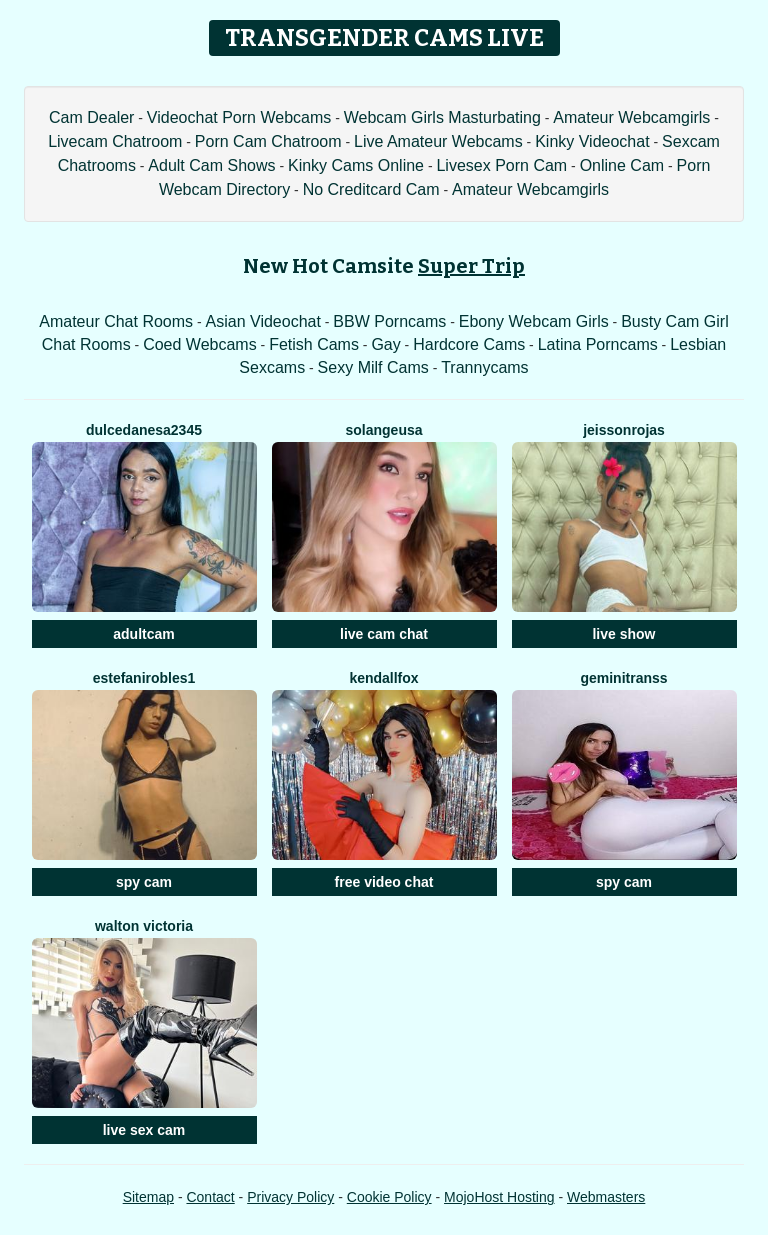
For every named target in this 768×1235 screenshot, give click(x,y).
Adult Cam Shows (211, 165)
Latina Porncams (598, 344)
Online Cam (622, 165)
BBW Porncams (389, 321)
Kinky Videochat (592, 141)
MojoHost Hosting (499, 1197)
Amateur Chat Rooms (116, 321)
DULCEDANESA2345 (144, 430)
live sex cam (144, 1130)
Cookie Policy (389, 1197)
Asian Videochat (263, 321)
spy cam (144, 882)
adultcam (143, 634)
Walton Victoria (144, 926)
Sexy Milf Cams (373, 367)
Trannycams (484, 367)
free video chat (384, 882)
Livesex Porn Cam (501, 165)
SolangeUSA (383, 430)
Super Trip (471, 266)
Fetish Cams (314, 344)
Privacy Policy (290, 1197)
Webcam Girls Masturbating (442, 117)
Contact (210, 1197)
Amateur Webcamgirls (631, 117)
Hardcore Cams (469, 344)
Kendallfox (383, 678)
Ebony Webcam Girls (534, 321)
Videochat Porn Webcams (239, 117)
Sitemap (148, 1197)
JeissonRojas (624, 430)
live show (623, 634)
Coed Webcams (200, 344)
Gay (385, 344)
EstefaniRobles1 (144, 678)
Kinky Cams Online (356, 165)
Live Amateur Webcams (438, 141)
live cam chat (384, 634)
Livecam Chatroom (115, 141)
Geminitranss (623, 678)
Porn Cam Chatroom (268, 141)
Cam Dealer (91, 117)
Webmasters (606, 1197)
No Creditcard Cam (371, 189)
